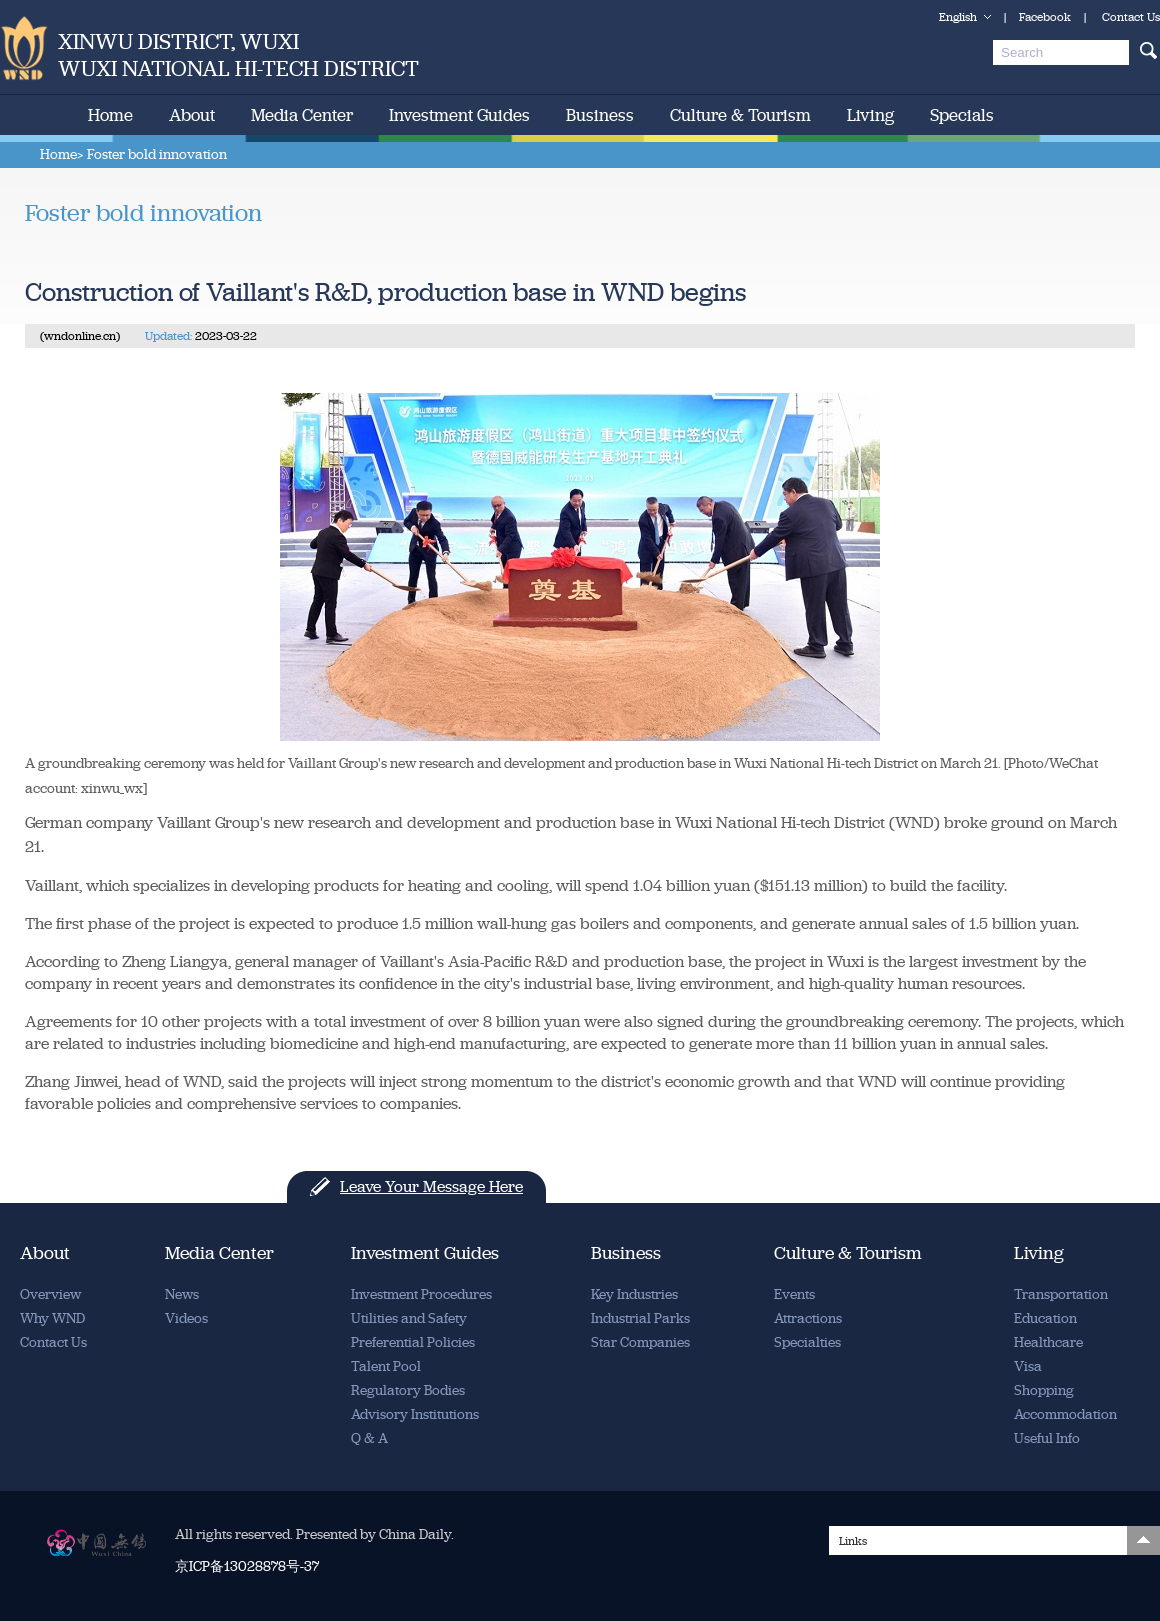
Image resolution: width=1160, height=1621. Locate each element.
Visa (1028, 1366)
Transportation (1061, 1294)
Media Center (302, 115)
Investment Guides (459, 115)
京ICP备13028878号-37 (247, 1566)
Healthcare (1048, 1342)
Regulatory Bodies (408, 1390)
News (182, 1294)
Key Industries (634, 1294)
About (192, 115)
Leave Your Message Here (431, 1186)
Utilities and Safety (409, 1318)
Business (600, 115)
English (958, 17)
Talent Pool (386, 1366)
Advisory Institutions (415, 1414)
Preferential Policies (413, 1342)
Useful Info (1047, 1438)
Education (1045, 1318)
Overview (50, 1294)
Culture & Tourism (740, 115)
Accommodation (1065, 1414)
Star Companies (640, 1342)
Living (870, 115)
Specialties (807, 1342)
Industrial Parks (640, 1318)
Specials (962, 115)
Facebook (1045, 17)
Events (794, 1294)
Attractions (808, 1318)
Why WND (52, 1318)
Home (110, 115)
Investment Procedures (421, 1294)
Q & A (369, 1438)
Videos (186, 1318)
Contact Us (1131, 17)
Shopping (1044, 1390)
